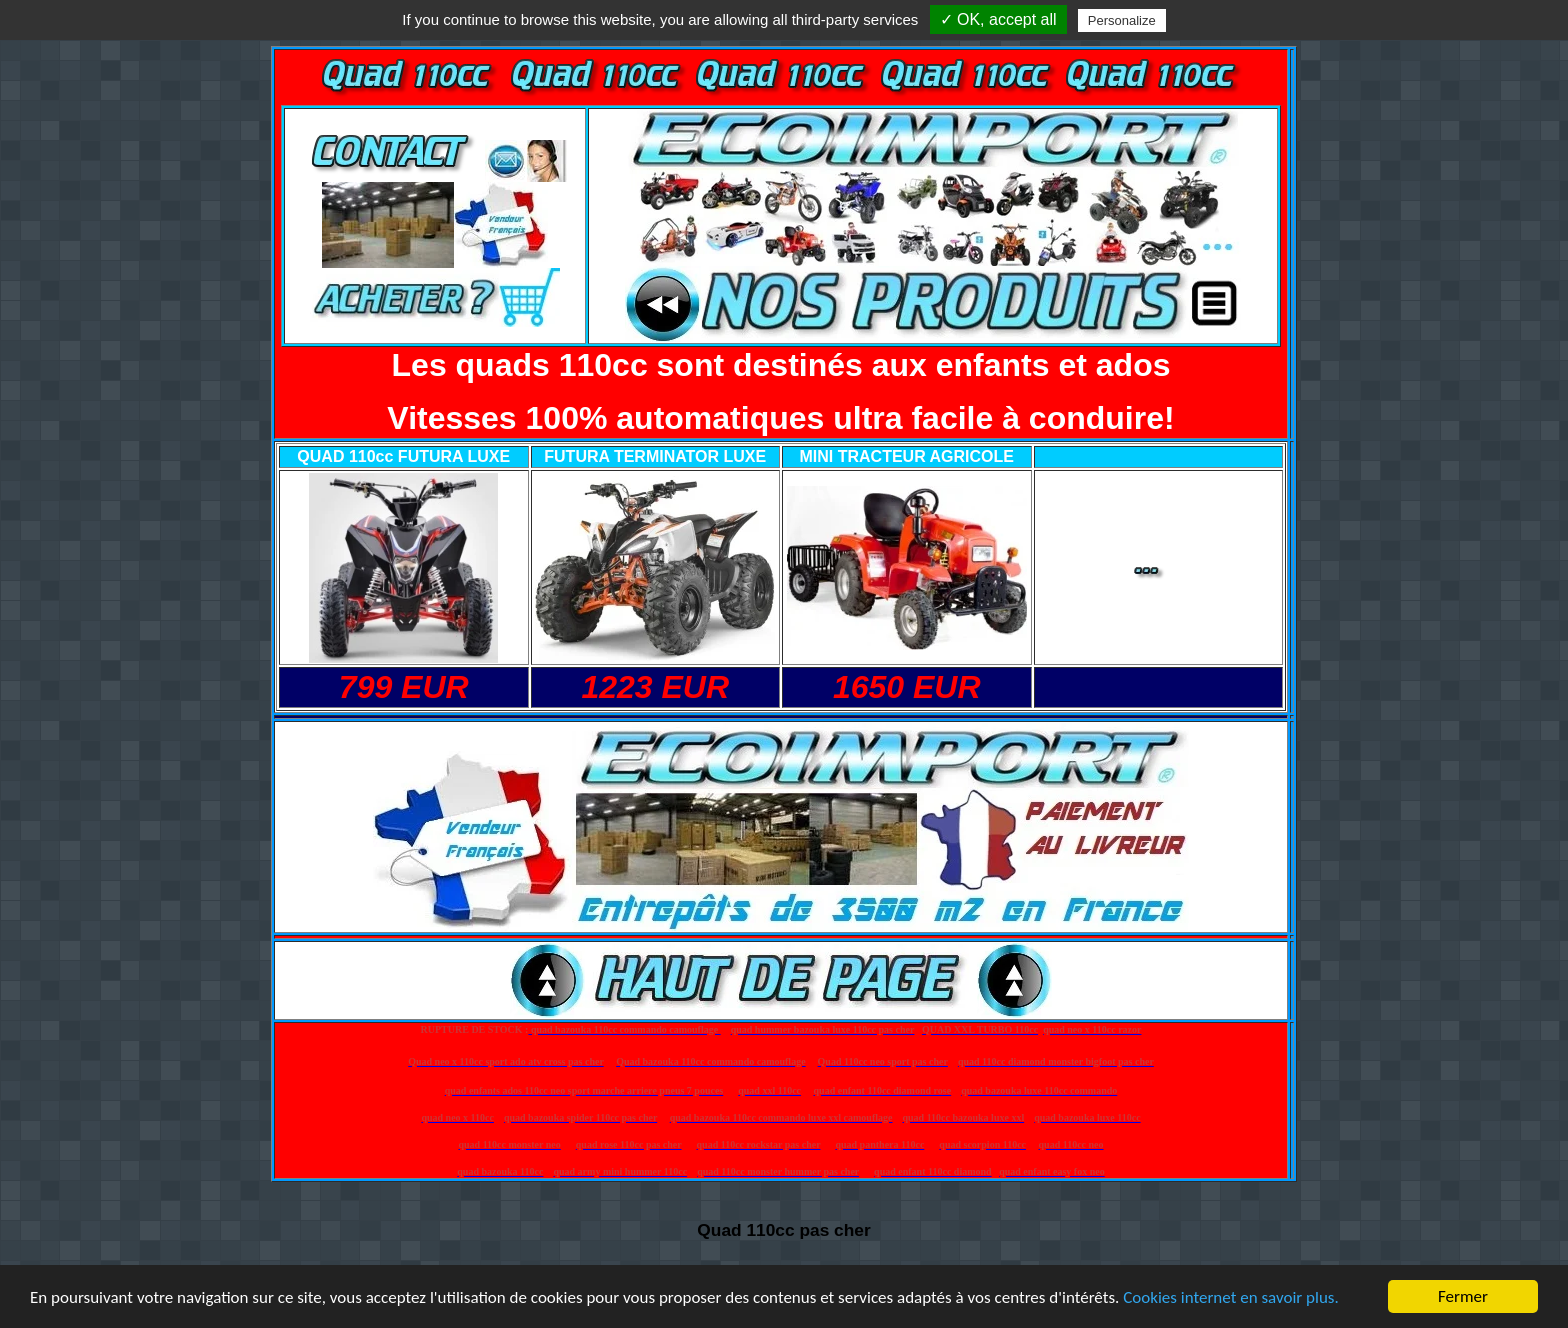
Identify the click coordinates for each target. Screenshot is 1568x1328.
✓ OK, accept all (998, 19)
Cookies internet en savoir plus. (1231, 1297)
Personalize (1122, 20)
